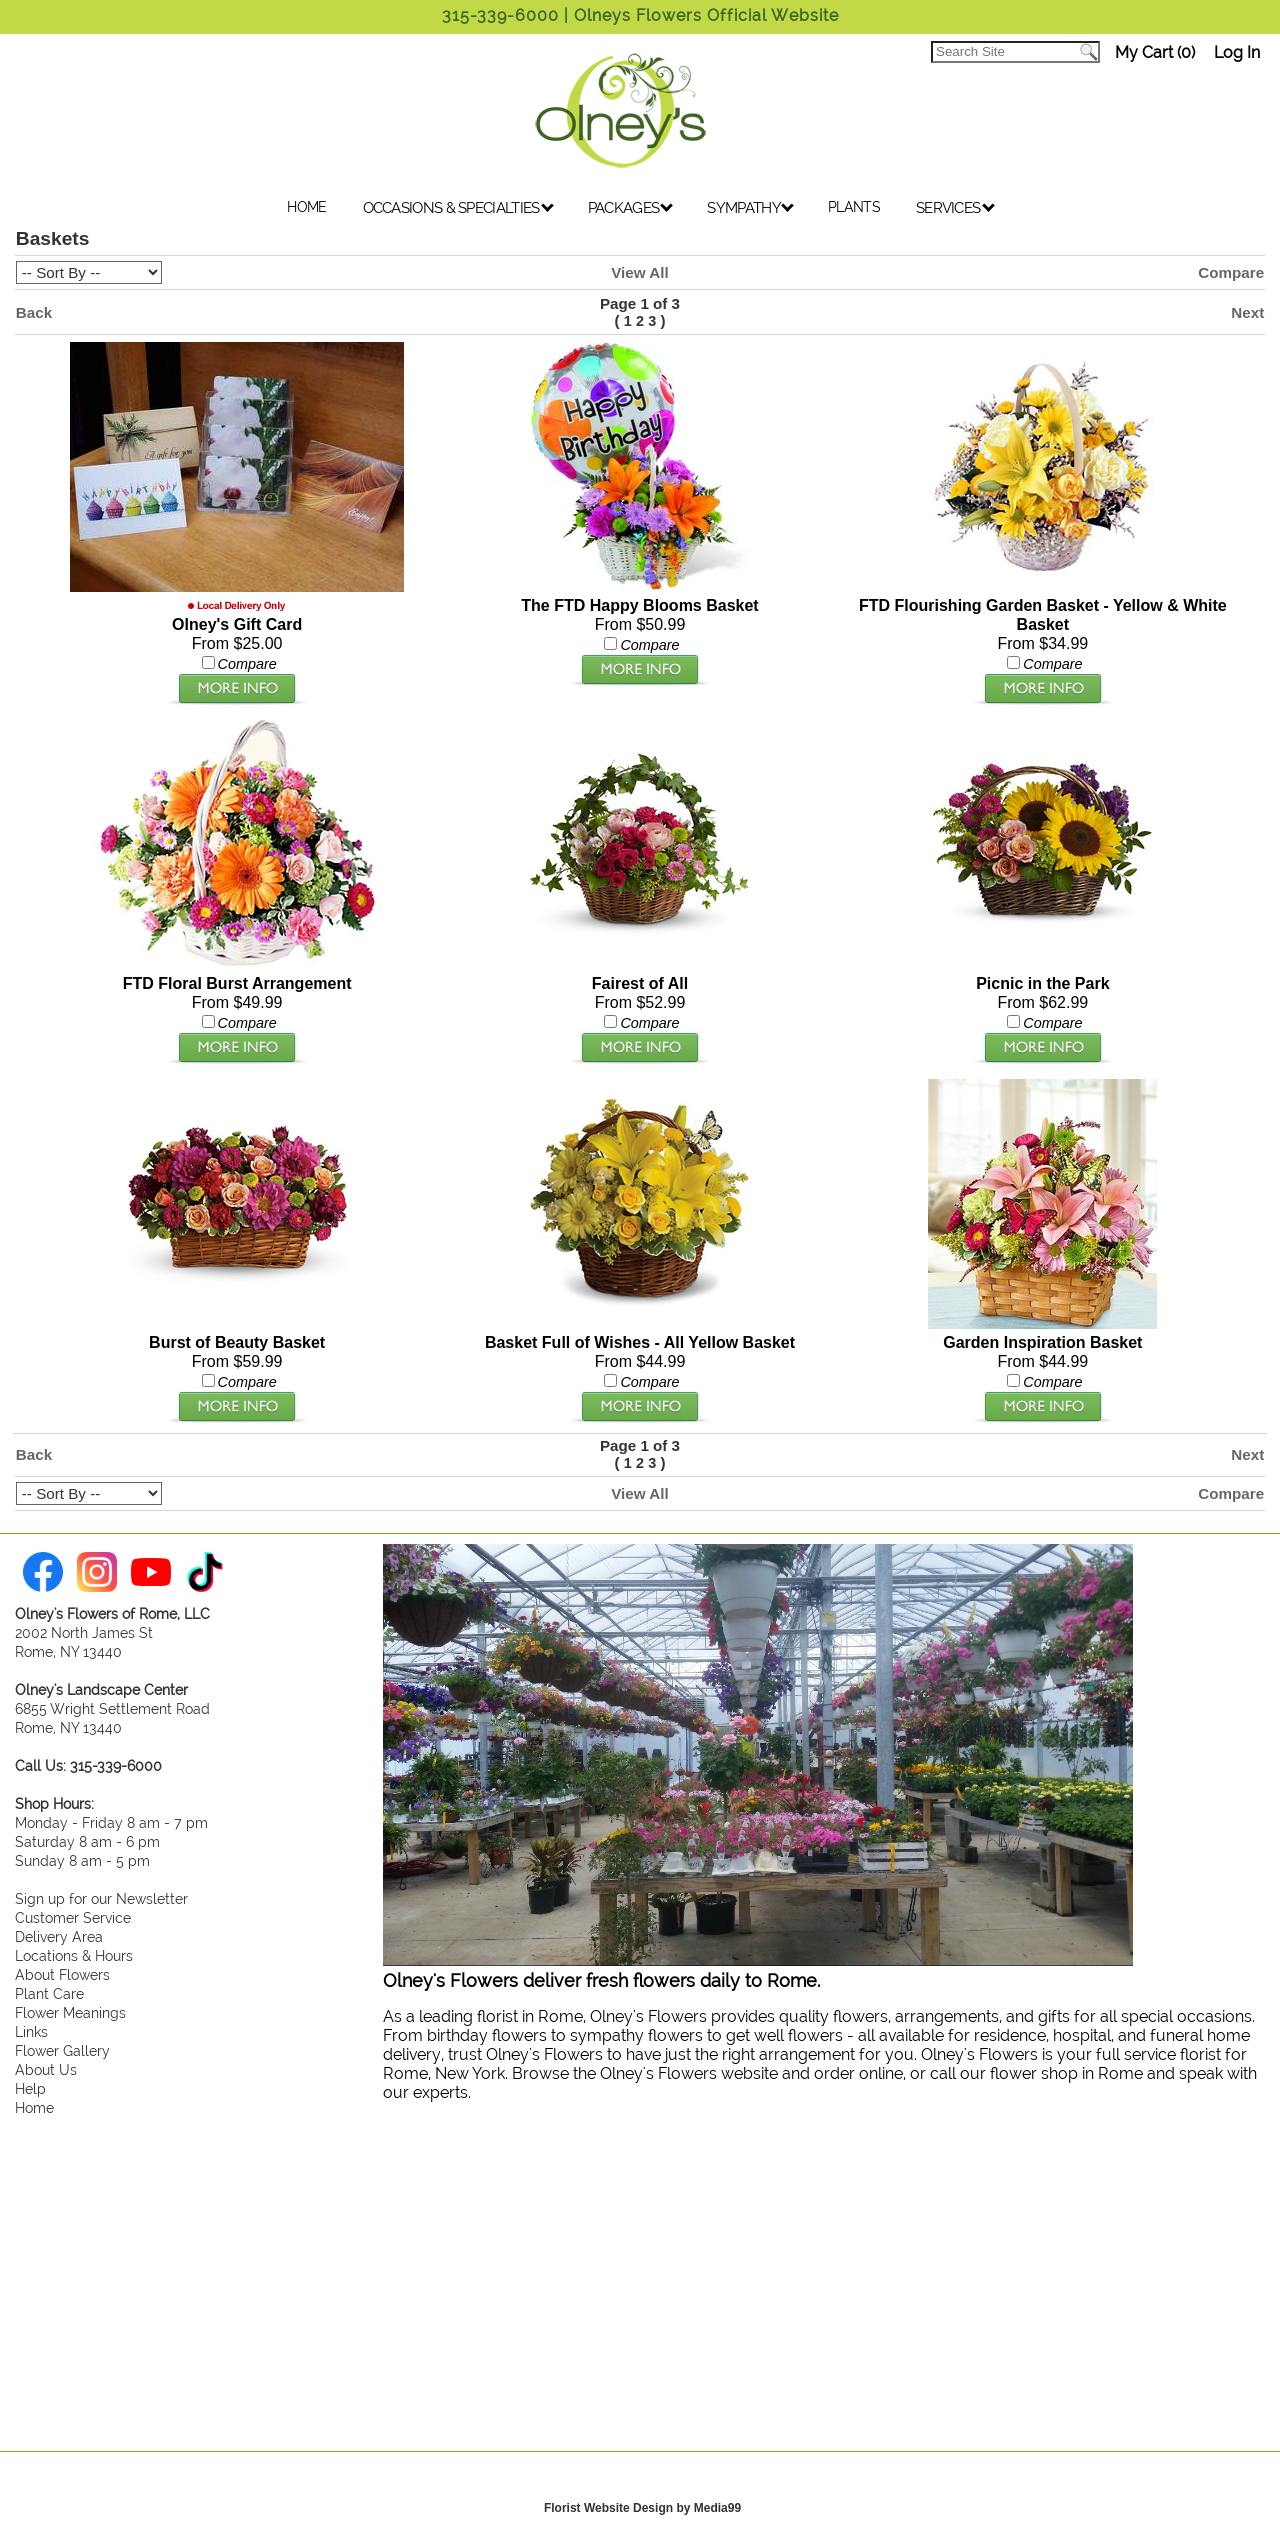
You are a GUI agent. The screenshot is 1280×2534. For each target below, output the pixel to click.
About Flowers (62, 1974)
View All (639, 272)
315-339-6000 (500, 15)
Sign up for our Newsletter (101, 1898)
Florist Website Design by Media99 (642, 2508)
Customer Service (73, 1917)
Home (34, 2107)
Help (30, 2088)
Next (1247, 312)
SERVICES (955, 208)
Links (31, 2031)
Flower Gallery (62, 2050)
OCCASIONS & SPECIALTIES (458, 208)
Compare (1231, 272)
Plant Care (49, 1993)
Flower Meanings (70, 2012)
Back (34, 312)
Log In (1237, 52)
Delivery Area (59, 1936)
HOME (306, 207)
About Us (46, 2069)
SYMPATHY (750, 208)
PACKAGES (631, 208)
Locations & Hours (74, 1955)
